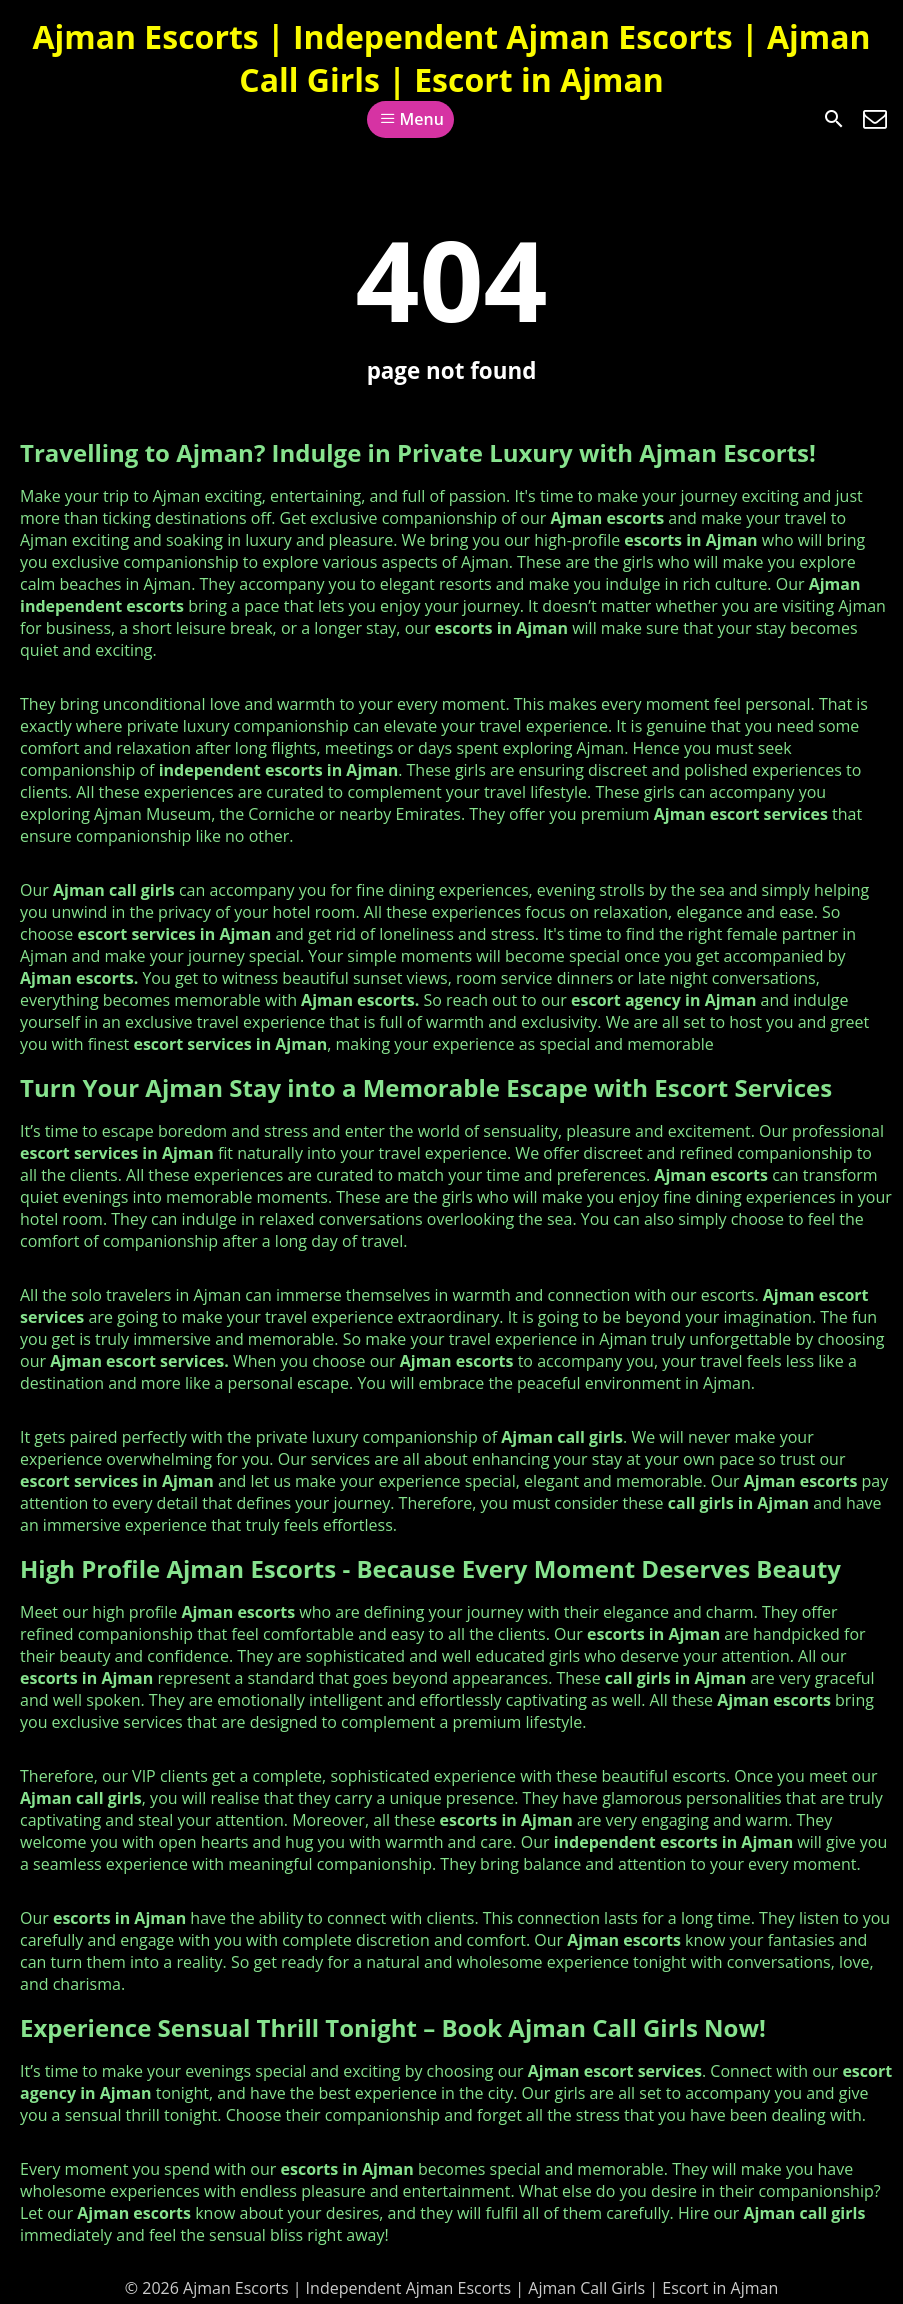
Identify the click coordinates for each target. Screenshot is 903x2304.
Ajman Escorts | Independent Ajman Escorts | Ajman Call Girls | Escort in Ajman (451, 58)
